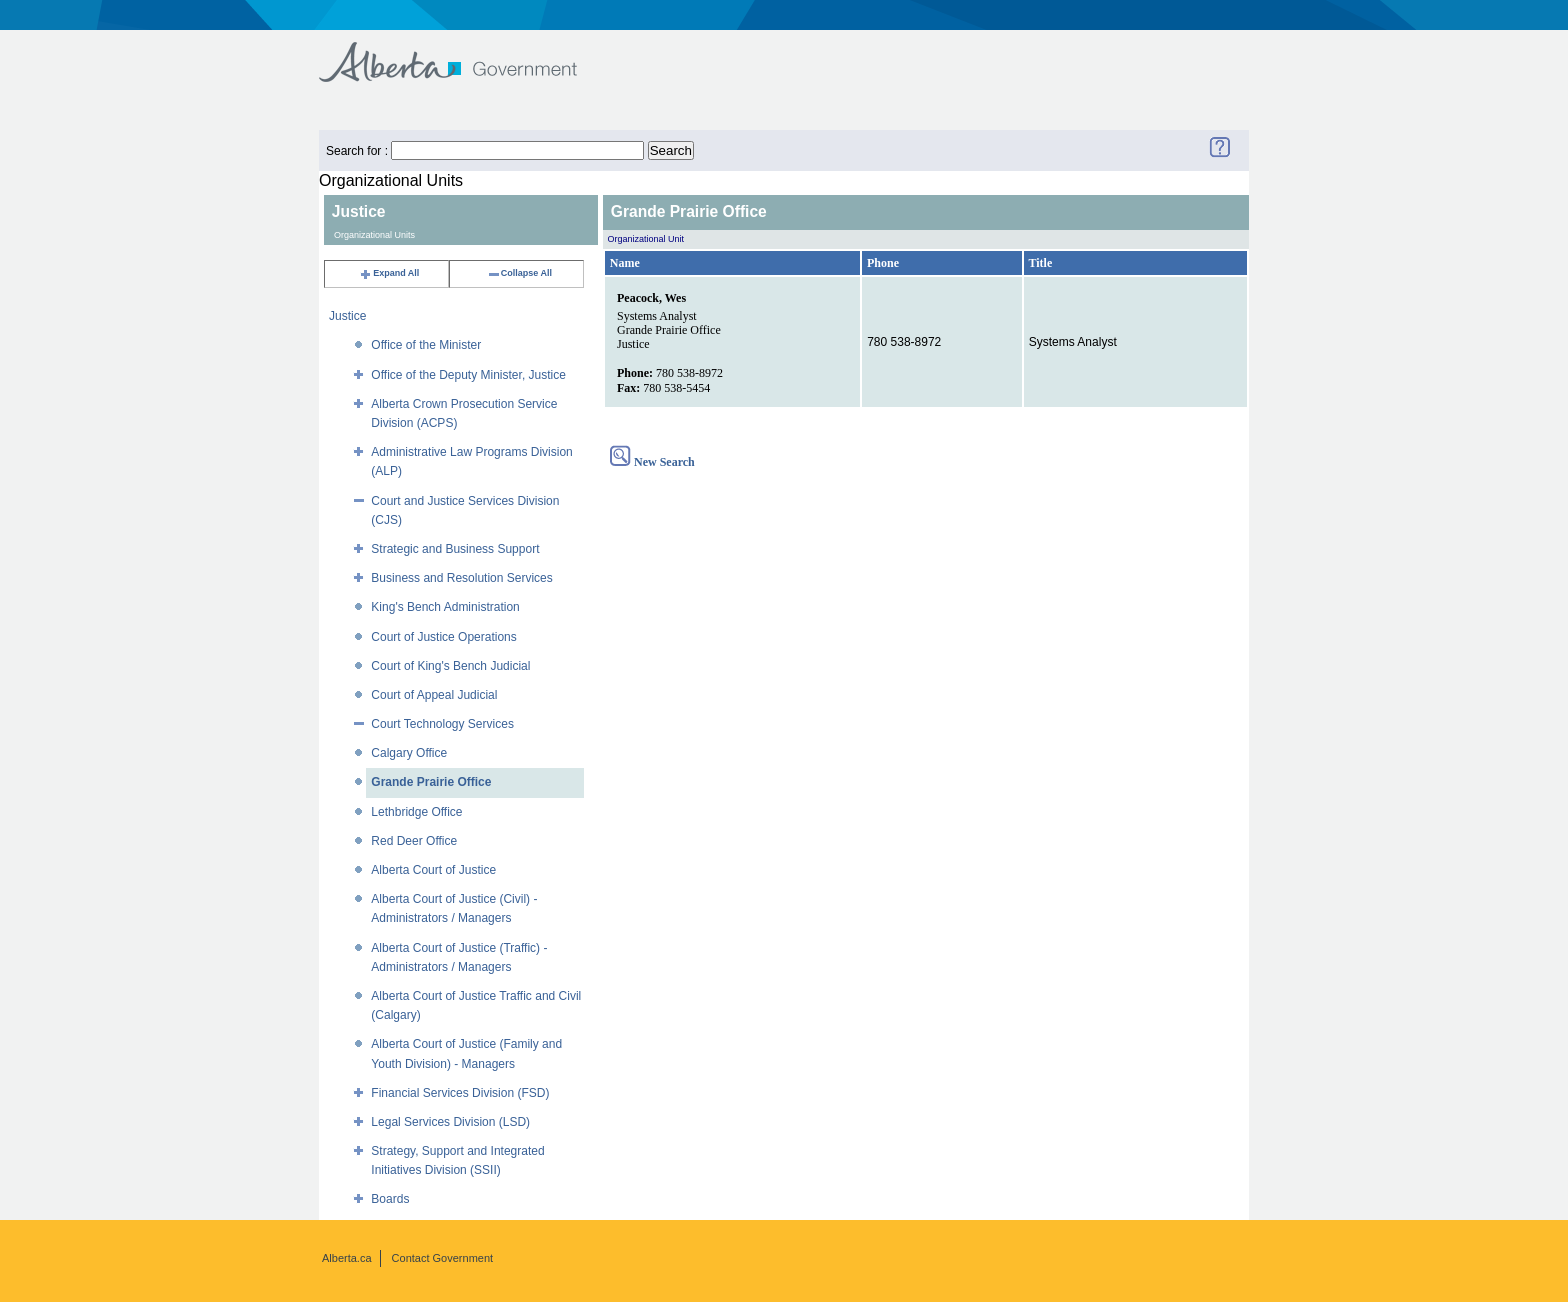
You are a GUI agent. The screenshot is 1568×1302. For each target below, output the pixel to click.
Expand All (389, 273)
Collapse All (519, 273)
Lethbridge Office (416, 812)
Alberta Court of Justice (433, 870)
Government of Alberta (464, 52)
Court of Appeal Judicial (434, 695)
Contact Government (443, 1258)
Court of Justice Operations (443, 637)
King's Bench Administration (445, 607)
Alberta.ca (347, 1258)
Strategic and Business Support (455, 549)
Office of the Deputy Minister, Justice (468, 375)
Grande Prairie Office (431, 782)
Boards (390, 1199)
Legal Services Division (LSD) (450, 1122)
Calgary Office (409, 753)
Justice (347, 316)
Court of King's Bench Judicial (450, 666)
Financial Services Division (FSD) (460, 1093)
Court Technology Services (442, 724)
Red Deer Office (414, 841)
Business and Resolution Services (461, 578)
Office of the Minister (426, 345)
